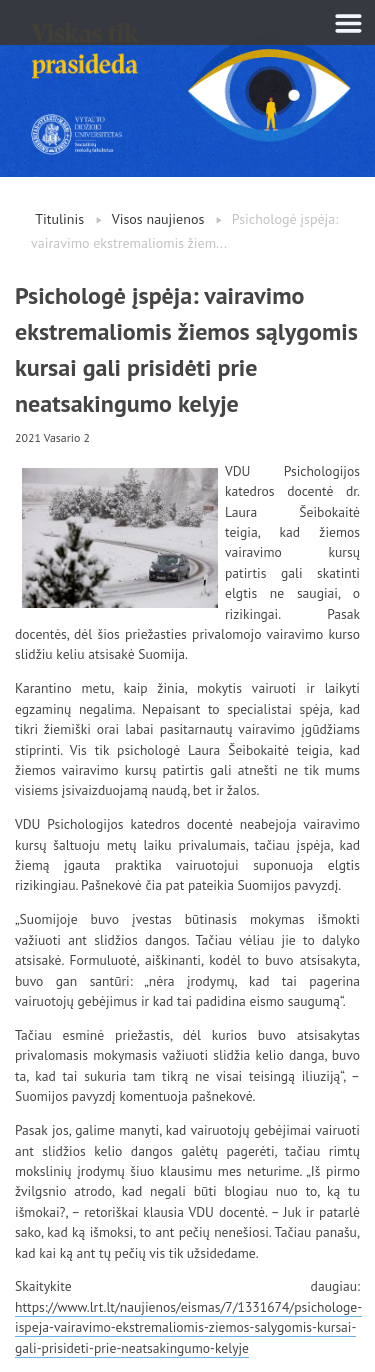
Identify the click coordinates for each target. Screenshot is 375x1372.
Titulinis (59, 219)
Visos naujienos (158, 219)
